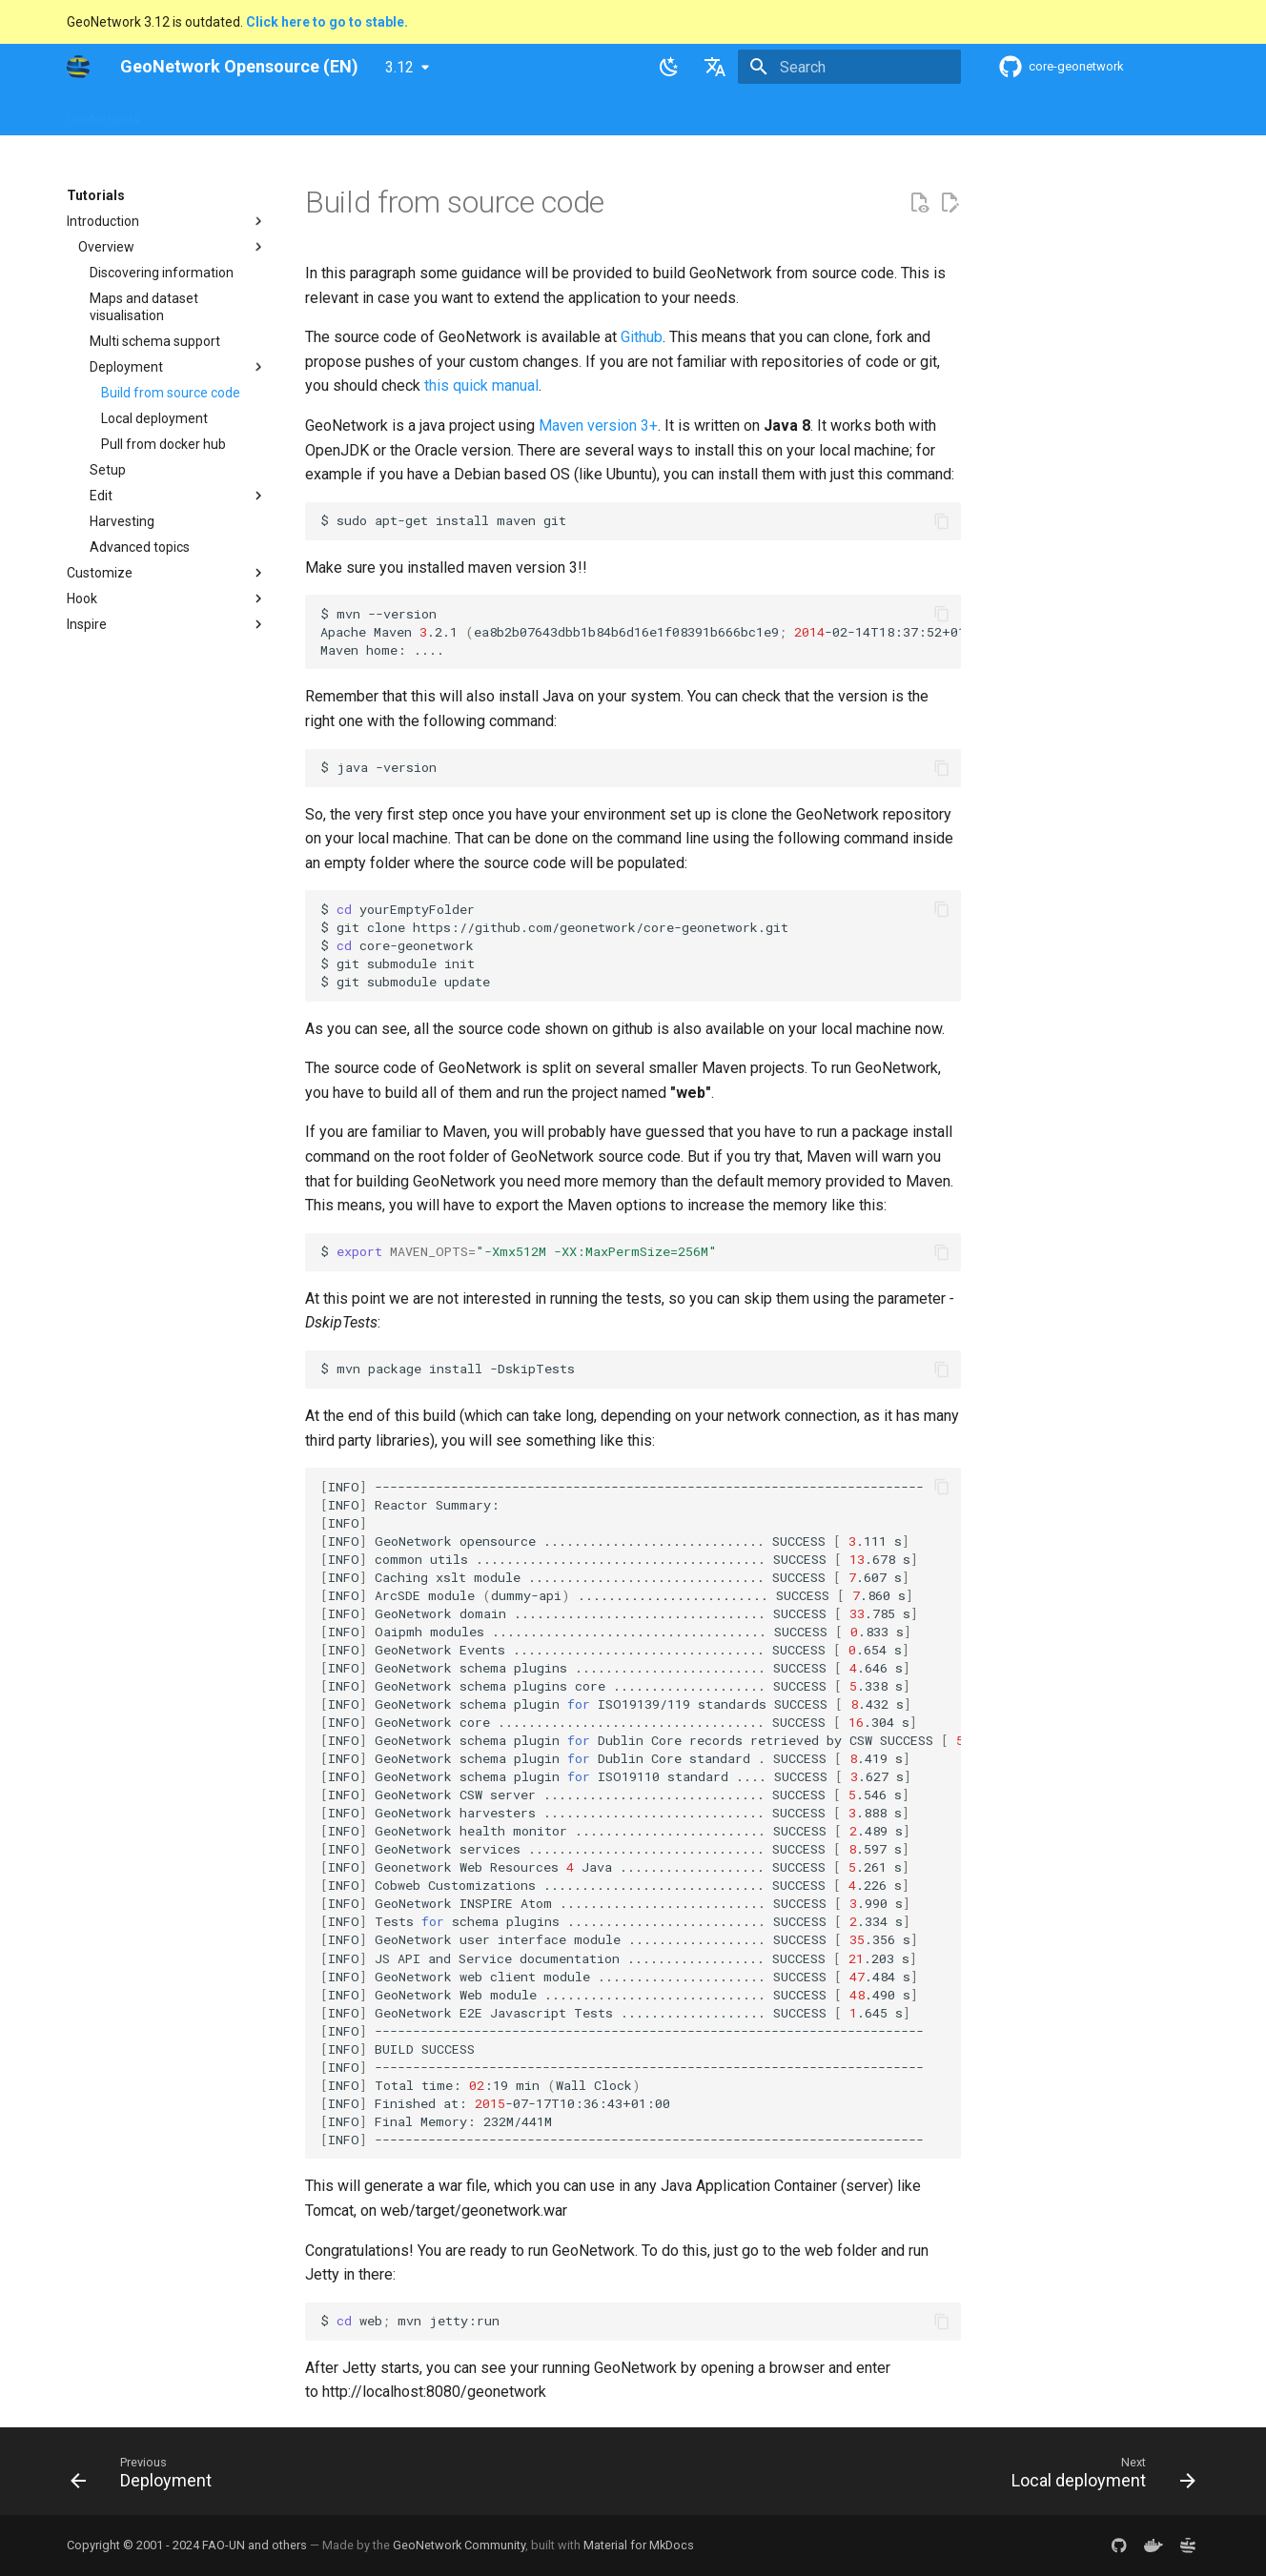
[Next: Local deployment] (1098, 2477)
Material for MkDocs (638, 2545)
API (515, 113)
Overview (192, 113)
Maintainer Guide (431, 113)
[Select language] (715, 67)
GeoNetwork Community (459, 2545)
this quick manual (481, 385)
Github (642, 337)
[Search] (849, 67)
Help (256, 113)
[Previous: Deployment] (146, 2477)
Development (589, 113)
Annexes (755, 113)
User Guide (325, 113)
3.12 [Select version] (399, 67)
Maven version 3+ (598, 425)
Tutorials (679, 113)
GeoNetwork (104, 113)
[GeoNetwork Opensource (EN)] (78, 67)
